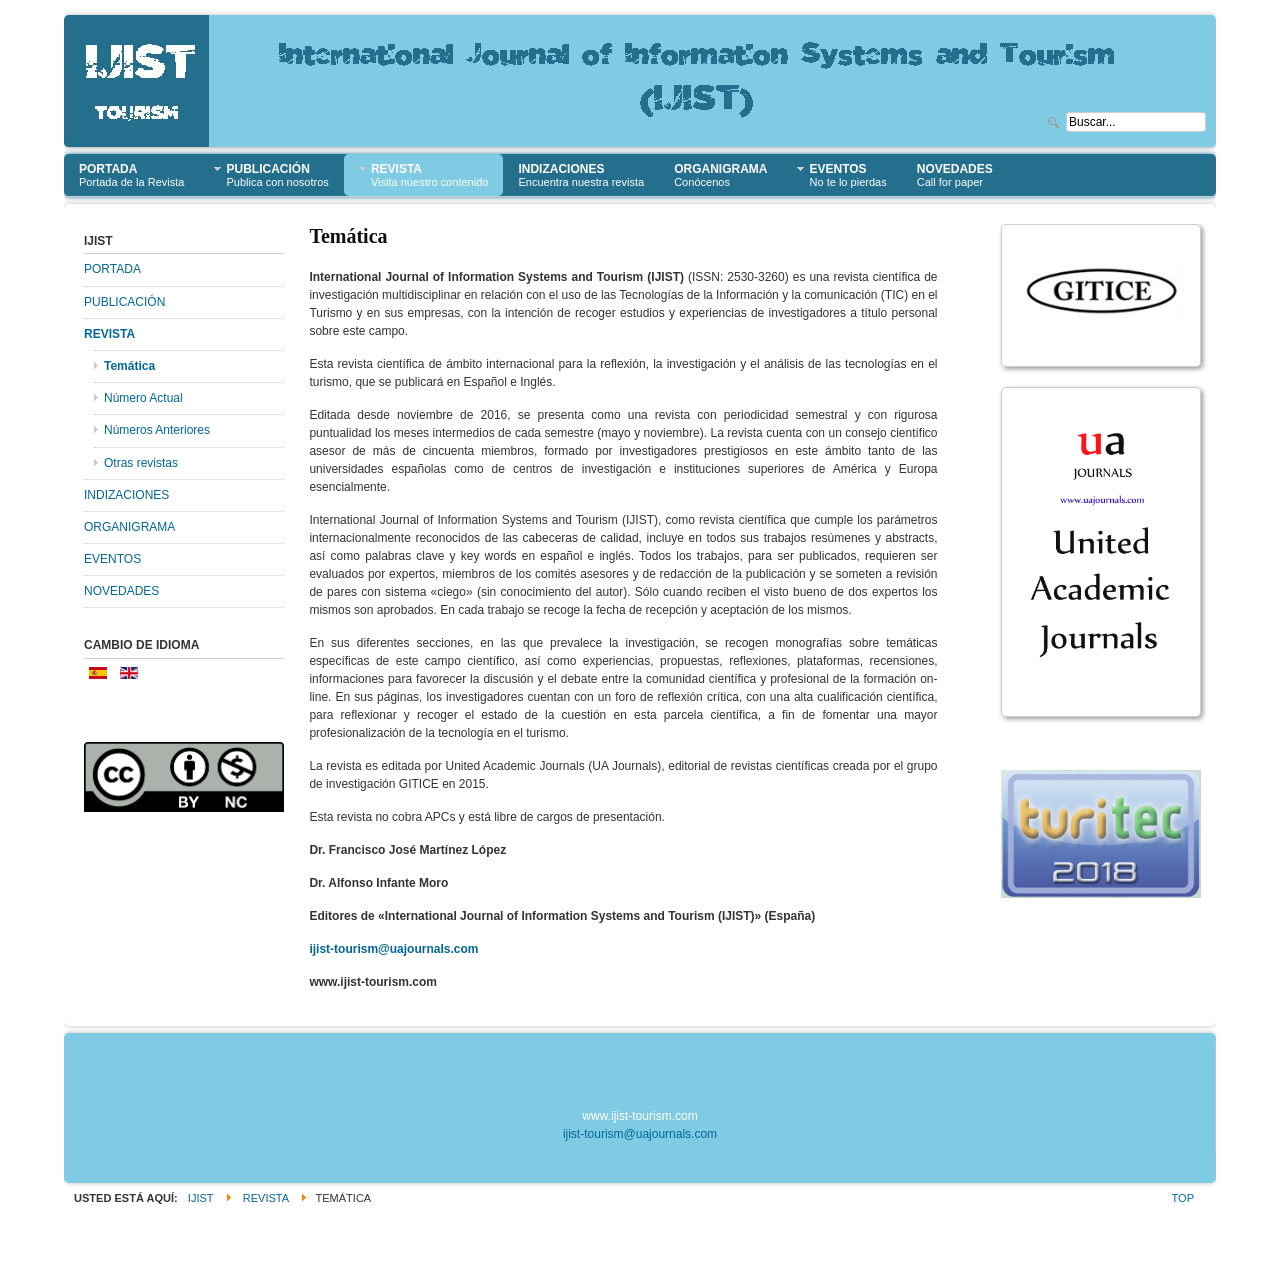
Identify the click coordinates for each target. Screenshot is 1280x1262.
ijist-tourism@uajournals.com (393, 949)
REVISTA (109, 334)
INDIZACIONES (126, 495)
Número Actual (143, 398)
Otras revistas (141, 463)
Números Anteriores (157, 430)
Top (1183, 1198)
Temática (129, 366)
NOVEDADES (121, 591)
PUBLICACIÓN (124, 302)
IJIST (201, 1198)
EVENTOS (112, 559)
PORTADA (112, 269)
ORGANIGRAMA (129, 527)
